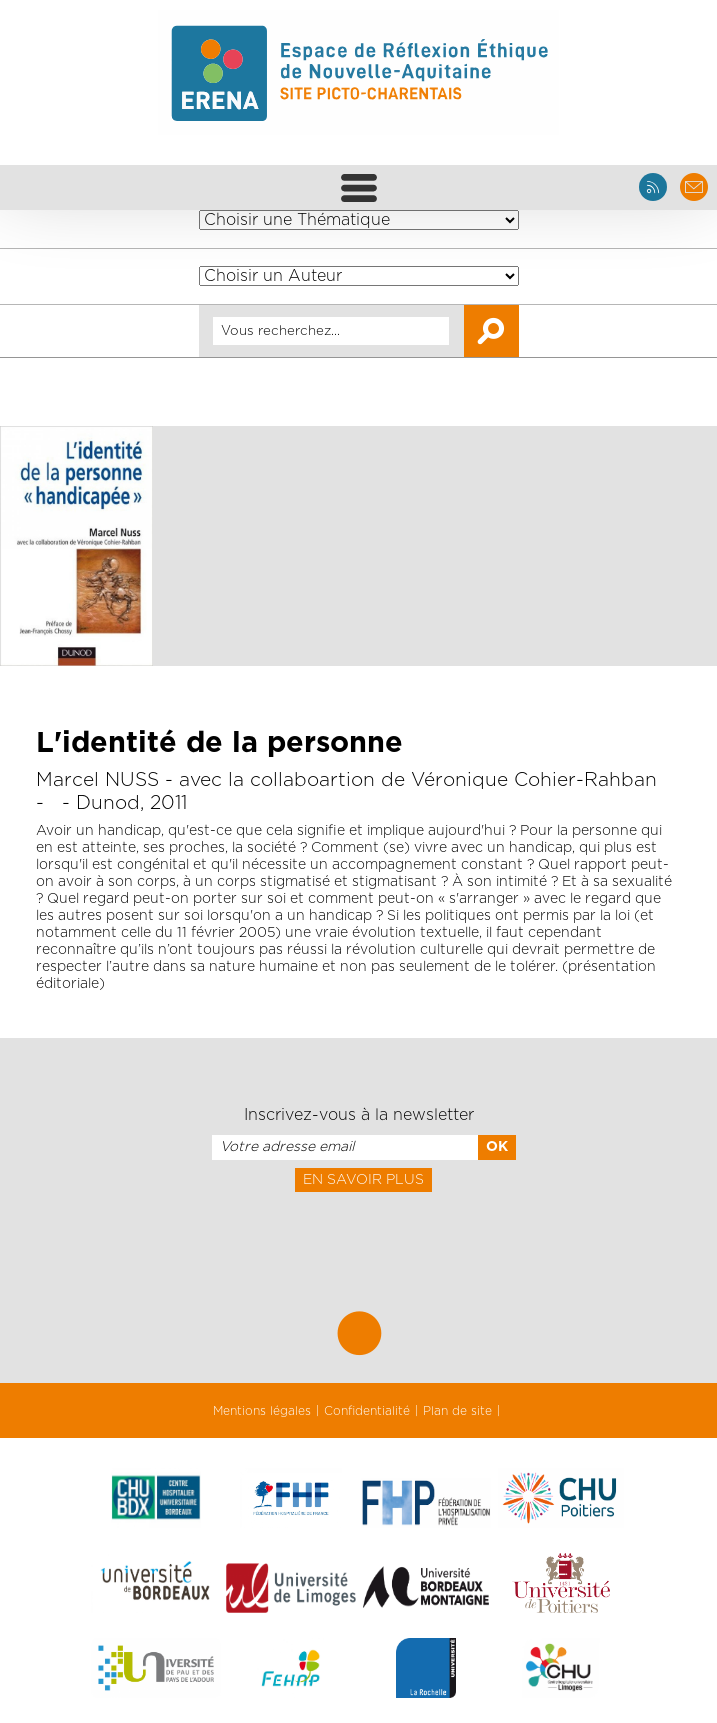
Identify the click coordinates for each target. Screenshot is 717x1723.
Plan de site (457, 1411)
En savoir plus (363, 1180)
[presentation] (358, 1236)
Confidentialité (367, 1411)
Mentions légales (262, 1411)
